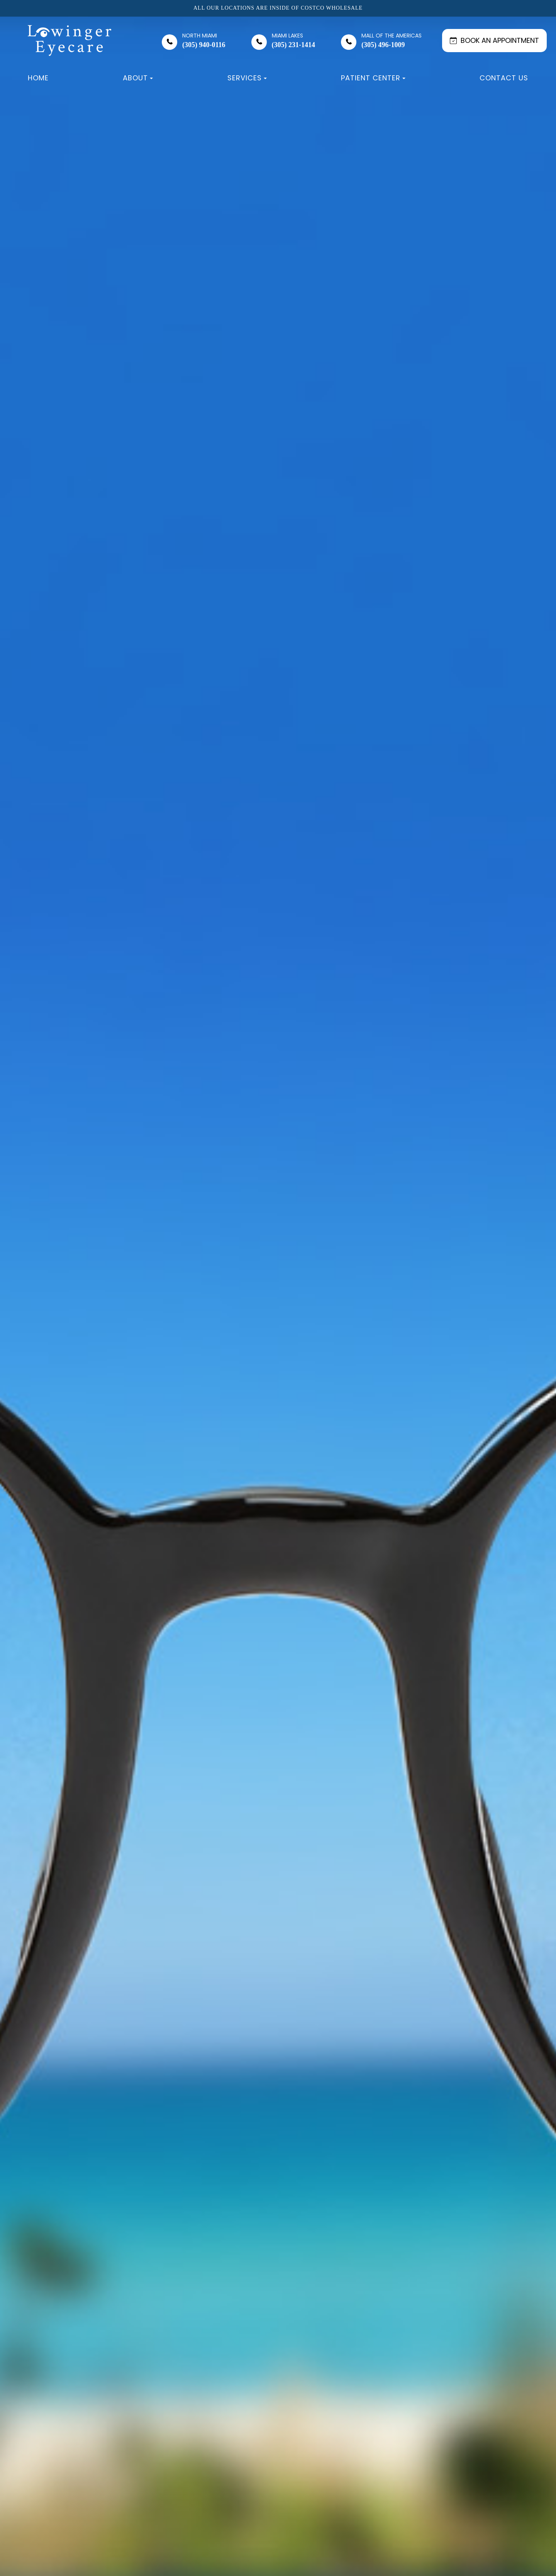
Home (38, 78)
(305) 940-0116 (203, 40)
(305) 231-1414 (293, 40)
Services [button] (247, 78)
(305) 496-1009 (391, 40)
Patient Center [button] (373, 78)
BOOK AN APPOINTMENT (494, 40)
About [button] (138, 78)
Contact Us (504, 78)
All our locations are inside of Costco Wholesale (278, 8)
